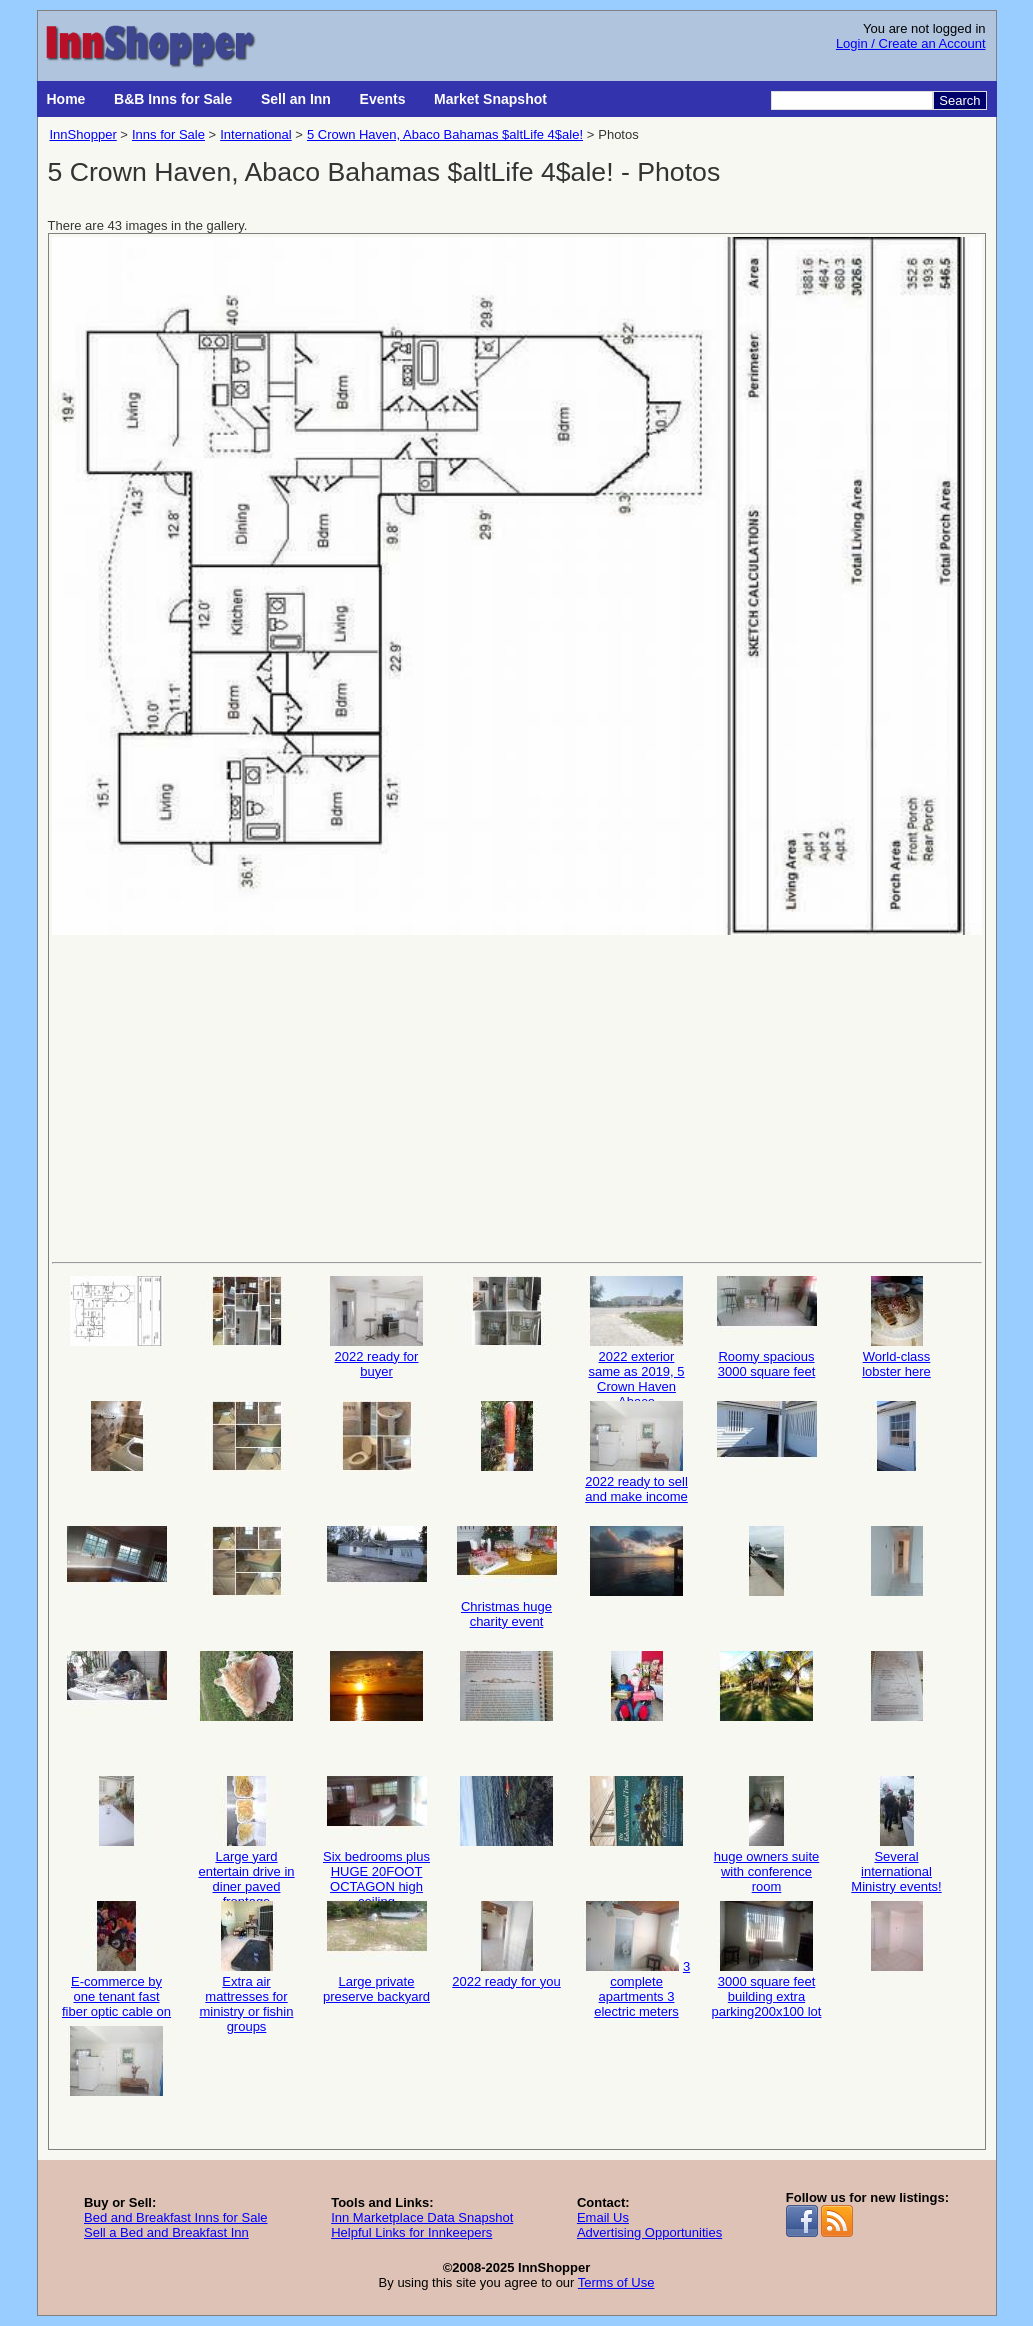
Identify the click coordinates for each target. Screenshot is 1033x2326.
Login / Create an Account (911, 43)
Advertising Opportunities (649, 2232)
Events (383, 99)
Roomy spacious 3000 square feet (767, 1327)
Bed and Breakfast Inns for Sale (176, 2217)
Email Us (603, 2217)
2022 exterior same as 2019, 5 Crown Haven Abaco (637, 1333)
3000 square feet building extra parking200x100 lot (767, 1958)
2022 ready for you (506, 1945)
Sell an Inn (296, 99)
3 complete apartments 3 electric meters (636, 1958)
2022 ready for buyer (377, 1327)
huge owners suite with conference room (767, 1833)
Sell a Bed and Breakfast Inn (166, 2232)
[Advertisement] (517, 1097)
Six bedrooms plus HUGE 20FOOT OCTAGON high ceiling (376, 1833)
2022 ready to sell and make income (636, 1452)
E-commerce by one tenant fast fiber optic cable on (116, 1958)
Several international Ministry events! (897, 1833)
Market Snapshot (490, 99)
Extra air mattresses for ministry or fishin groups (247, 1958)
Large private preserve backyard (376, 1952)
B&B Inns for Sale (173, 99)
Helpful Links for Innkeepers (411, 2232)
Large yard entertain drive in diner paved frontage (247, 1833)
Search (959, 100)
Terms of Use (616, 2282)
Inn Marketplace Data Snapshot (422, 2217)
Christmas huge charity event (507, 1577)
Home (66, 99)
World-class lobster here (897, 1327)
